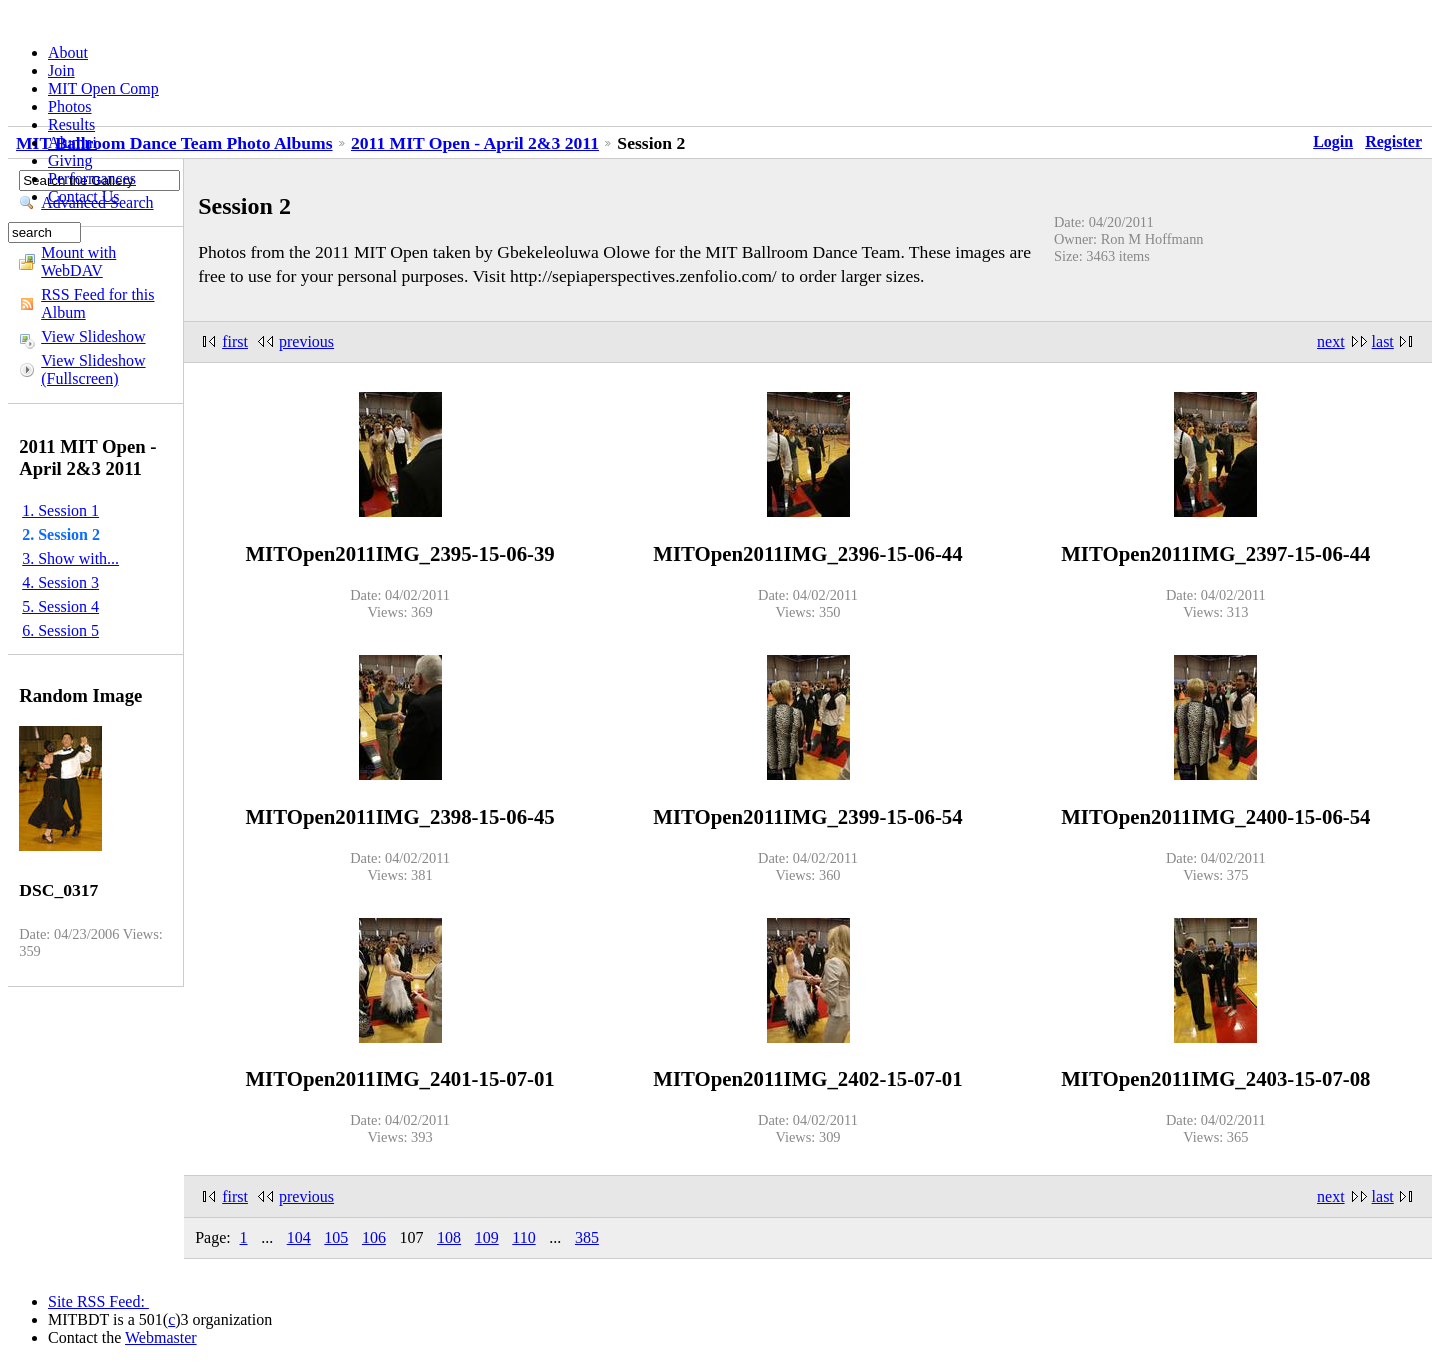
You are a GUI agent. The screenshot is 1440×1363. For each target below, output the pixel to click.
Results (71, 124)
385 (587, 1237)
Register (1393, 141)
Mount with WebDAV (78, 261)
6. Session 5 (60, 630)
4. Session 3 (60, 582)
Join (61, 70)
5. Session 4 (60, 606)
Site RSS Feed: (98, 1301)
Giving (70, 160)
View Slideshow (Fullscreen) (93, 369)
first (235, 341)
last (1383, 341)
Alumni (72, 142)
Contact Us (84, 196)
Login (1333, 141)
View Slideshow (93, 336)
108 (449, 1237)
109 (487, 1237)
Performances (92, 178)
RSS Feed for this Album (97, 303)
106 (374, 1237)
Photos (70, 106)
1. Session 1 (60, 510)
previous (306, 341)
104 (299, 1237)
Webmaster (161, 1337)
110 (523, 1237)
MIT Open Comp (103, 88)
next (1331, 341)
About (68, 52)
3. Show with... (70, 558)
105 (336, 1237)
